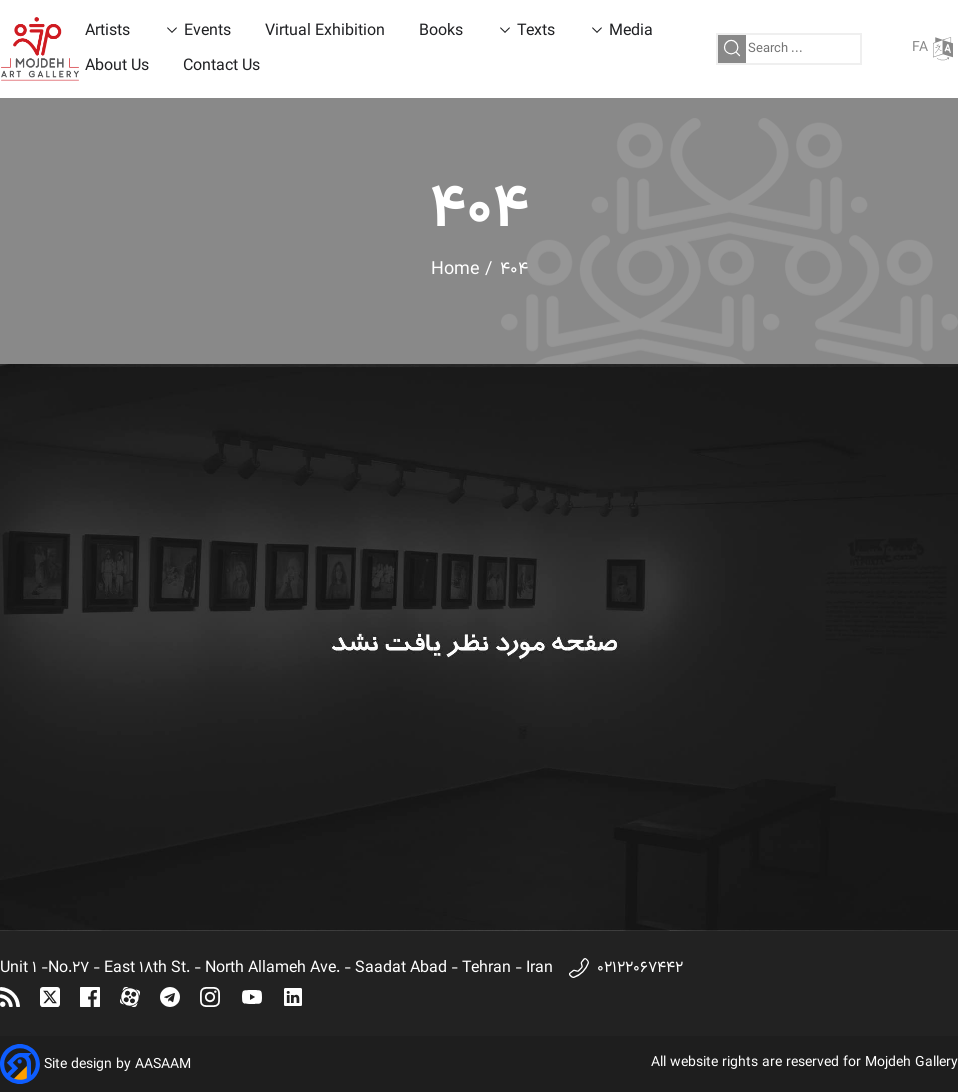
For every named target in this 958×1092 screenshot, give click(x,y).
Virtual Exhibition (325, 31)
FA (932, 48)
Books (441, 31)
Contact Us (221, 66)
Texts (536, 31)
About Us (117, 66)
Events (207, 31)
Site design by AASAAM (117, 1065)
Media (631, 31)
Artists (107, 31)
